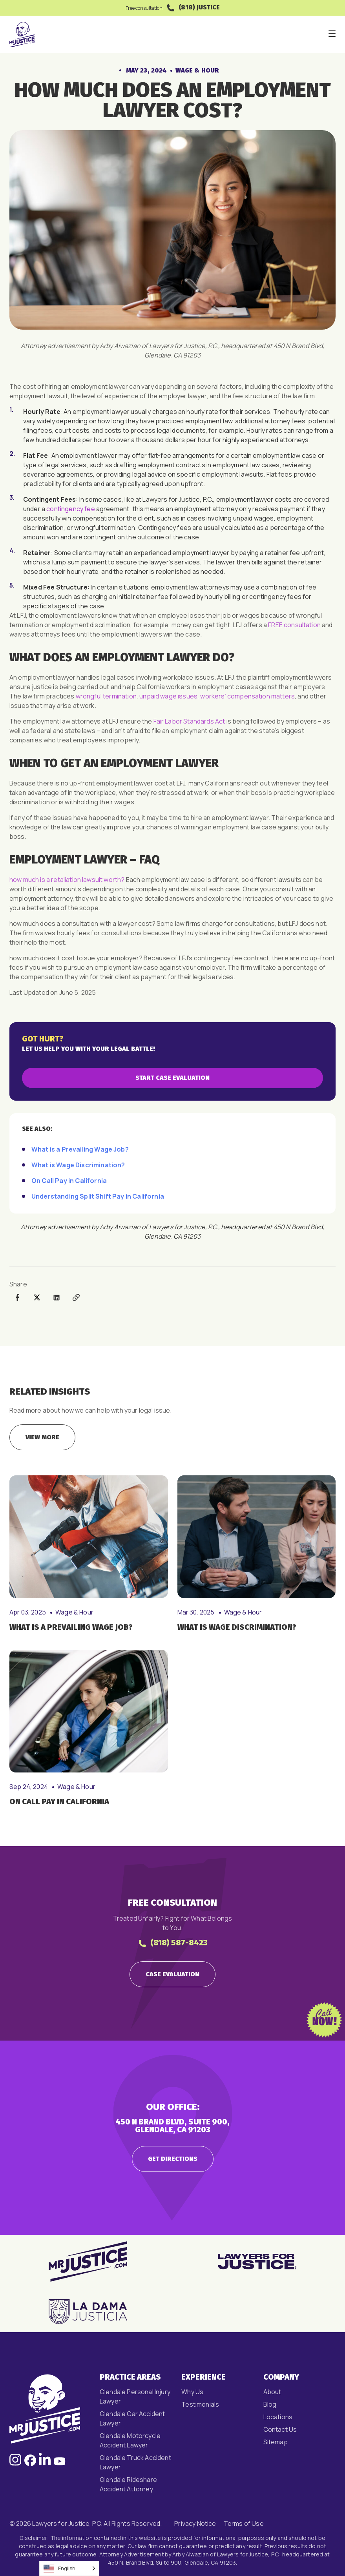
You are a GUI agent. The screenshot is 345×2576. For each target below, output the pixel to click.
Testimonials (200, 2404)
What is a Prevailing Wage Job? (80, 1149)
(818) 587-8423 (173, 1942)
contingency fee (70, 508)
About (272, 2391)
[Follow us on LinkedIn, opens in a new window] (45, 2464)
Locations (277, 2417)
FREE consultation (294, 624)
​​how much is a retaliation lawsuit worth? (66, 879)
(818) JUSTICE (193, 8)
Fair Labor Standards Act (189, 721)
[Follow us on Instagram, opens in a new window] (15, 2464)
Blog (270, 2404)
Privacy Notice (195, 2523)
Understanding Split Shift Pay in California (97, 1196)
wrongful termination (106, 696)
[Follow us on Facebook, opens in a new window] (30, 2464)
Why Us (192, 2391)
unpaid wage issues (168, 696)
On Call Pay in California (69, 1180)
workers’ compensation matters (247, 696)
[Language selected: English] (69, 2568)
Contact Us (280, 2429)
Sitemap (275, 2442)
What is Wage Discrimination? (78, 1165)
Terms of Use (244, 2523)
